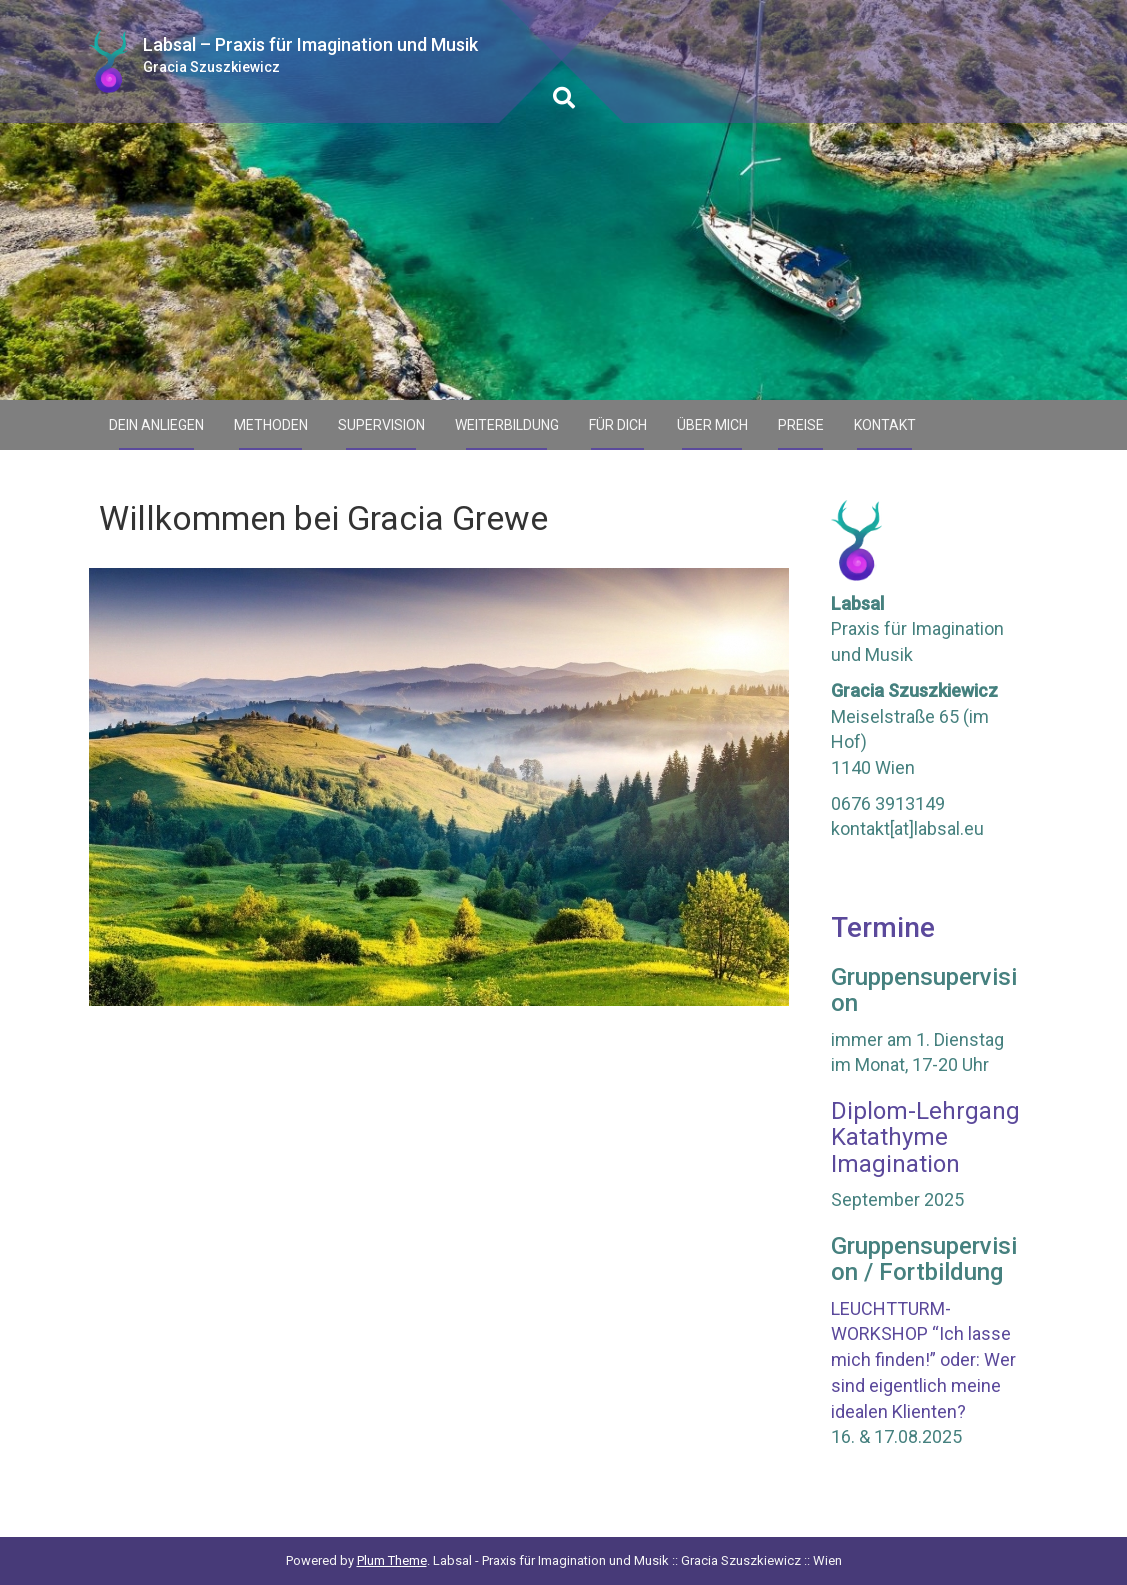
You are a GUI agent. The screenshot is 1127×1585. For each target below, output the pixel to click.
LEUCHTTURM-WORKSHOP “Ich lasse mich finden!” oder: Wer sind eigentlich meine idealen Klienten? (923, 1360)
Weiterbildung (507, 425)
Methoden (271, 425)
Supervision (381, 425)
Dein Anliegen (156, 425)
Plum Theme (392, 1560)
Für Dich (618, 425)
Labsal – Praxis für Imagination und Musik (310, 44)
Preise (801, 425)
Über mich (712, 425)
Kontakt (885, 425)
